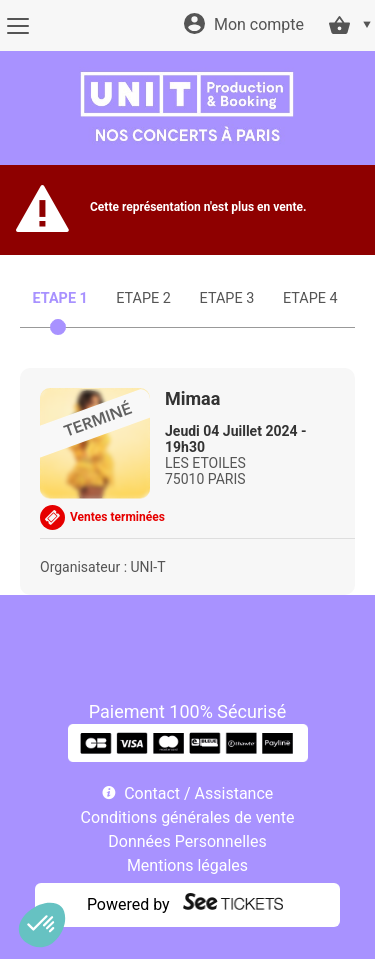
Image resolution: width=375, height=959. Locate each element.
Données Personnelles (187, 841)
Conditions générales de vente (188, 817)
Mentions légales (187, 865)
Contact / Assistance (198, 793)
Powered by (128, 904)
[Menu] (17, 26)
